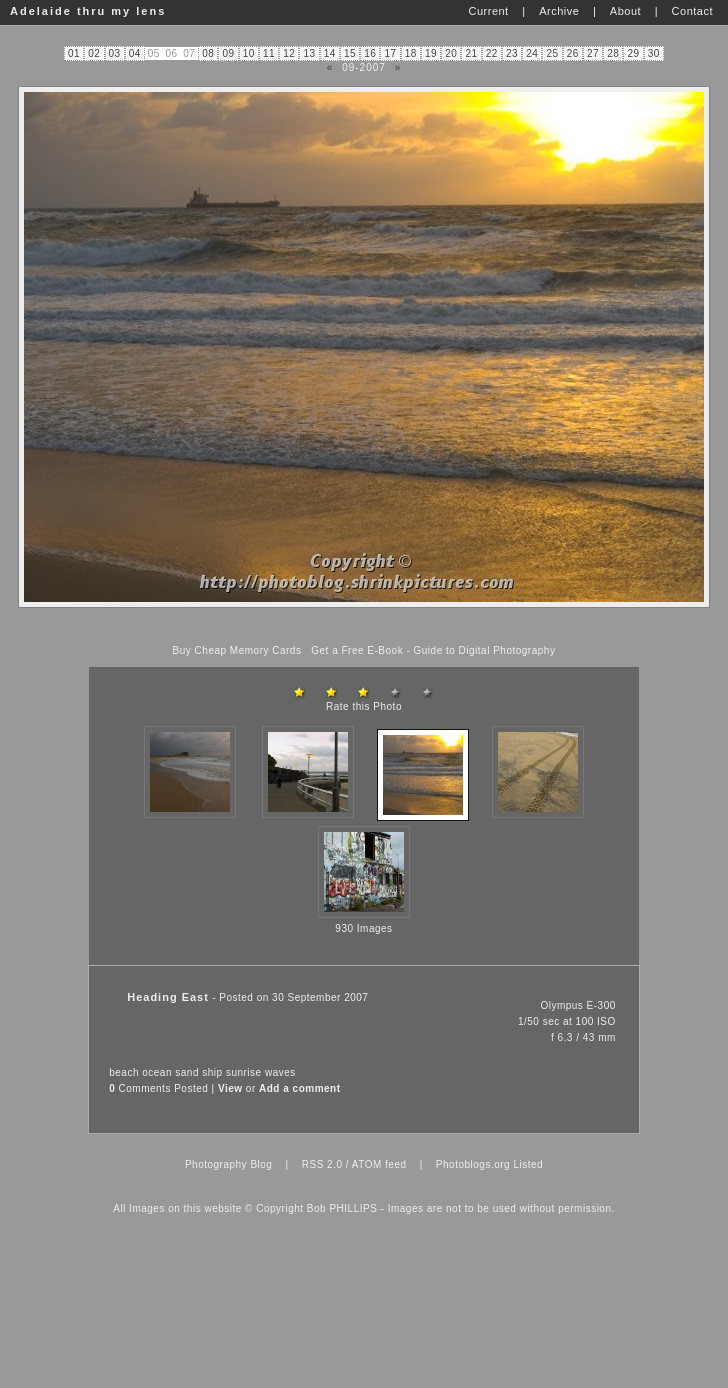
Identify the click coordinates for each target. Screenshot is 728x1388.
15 (350, 53)
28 (613, 53)
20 (451, 53)
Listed (528, 1164)
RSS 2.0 (322, 1164)
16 (370, 53)
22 (492, 53)
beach (124, 1072)
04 (135, 53)
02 (94, 53)
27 (593, 53)
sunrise (244, 1072)
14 (330, 53)
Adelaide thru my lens (88, 11)
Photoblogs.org (473, 1164)
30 (654, 53)
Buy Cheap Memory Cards (237, 650)
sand (187, 1072)
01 (74, 53)
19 (431, 53)
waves (280, 1072)
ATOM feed (379, 1164)
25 (553, 53)
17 (391, 53)
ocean (157, 1072)
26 (573, 53)
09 (229, 53)
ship (212, 1072)
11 (269, 53)
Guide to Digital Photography (485, 650)
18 (411, 53)
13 (310, 53)
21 (472, 53)
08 (208, 53)
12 (289, 53)
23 (512, 53)
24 (532, 53)
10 (249, 53)
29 (634, 53)
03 (115, 53)
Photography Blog (229, 1164)
